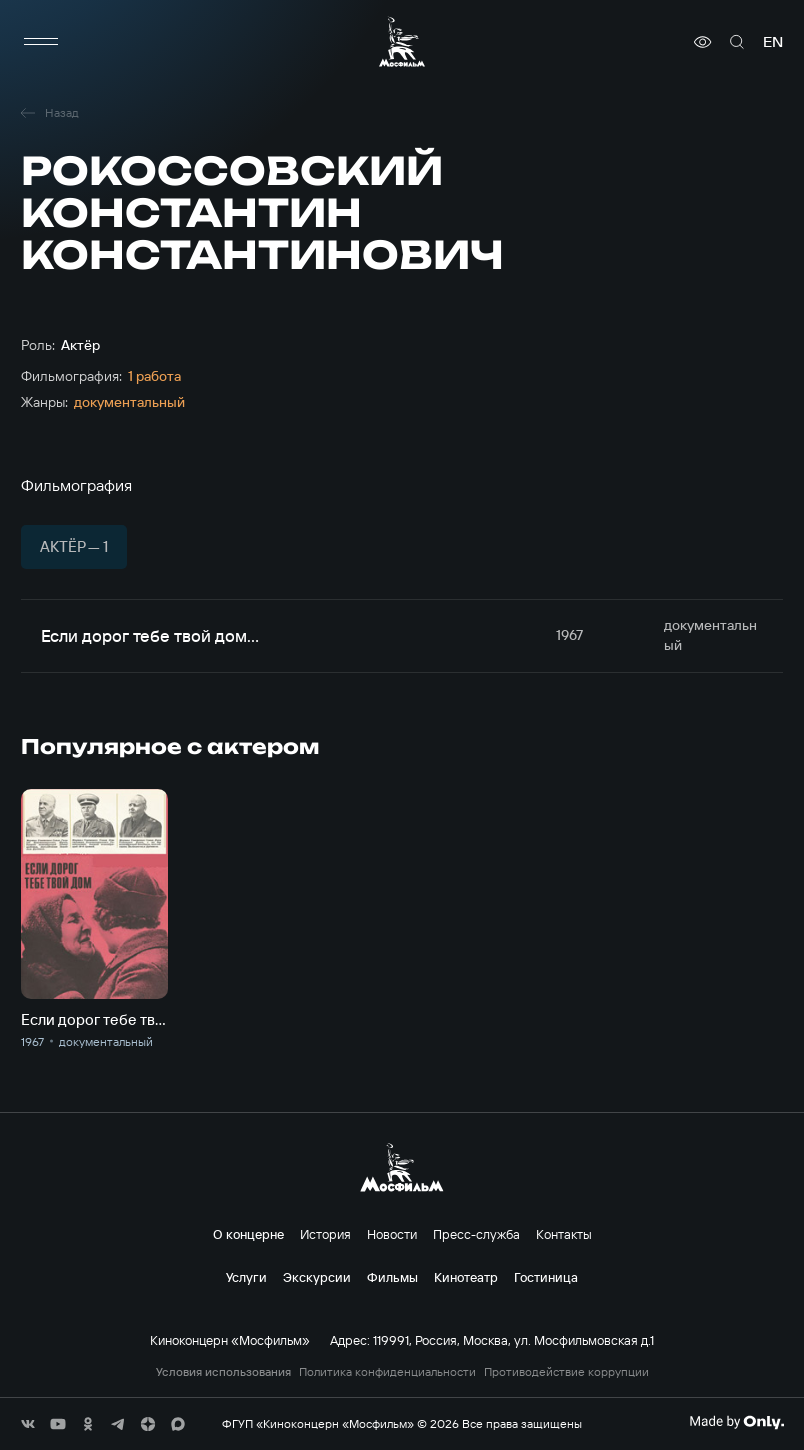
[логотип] (402, 41)
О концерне (248, 1234)
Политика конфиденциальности (387, 1372)
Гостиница (546, 1277)
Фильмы (392, 1277)
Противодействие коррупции (566, 1372)
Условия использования (223, 1372)
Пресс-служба (476, 1234)
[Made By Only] (736, 1422)
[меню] (41, 42)
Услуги (246, 1277)
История (325, 1234)
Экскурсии (317, 1277)
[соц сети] (28, 1424)
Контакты (564, 1234)
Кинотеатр (466, 1277)
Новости (392, 1234)
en (773, 42)
